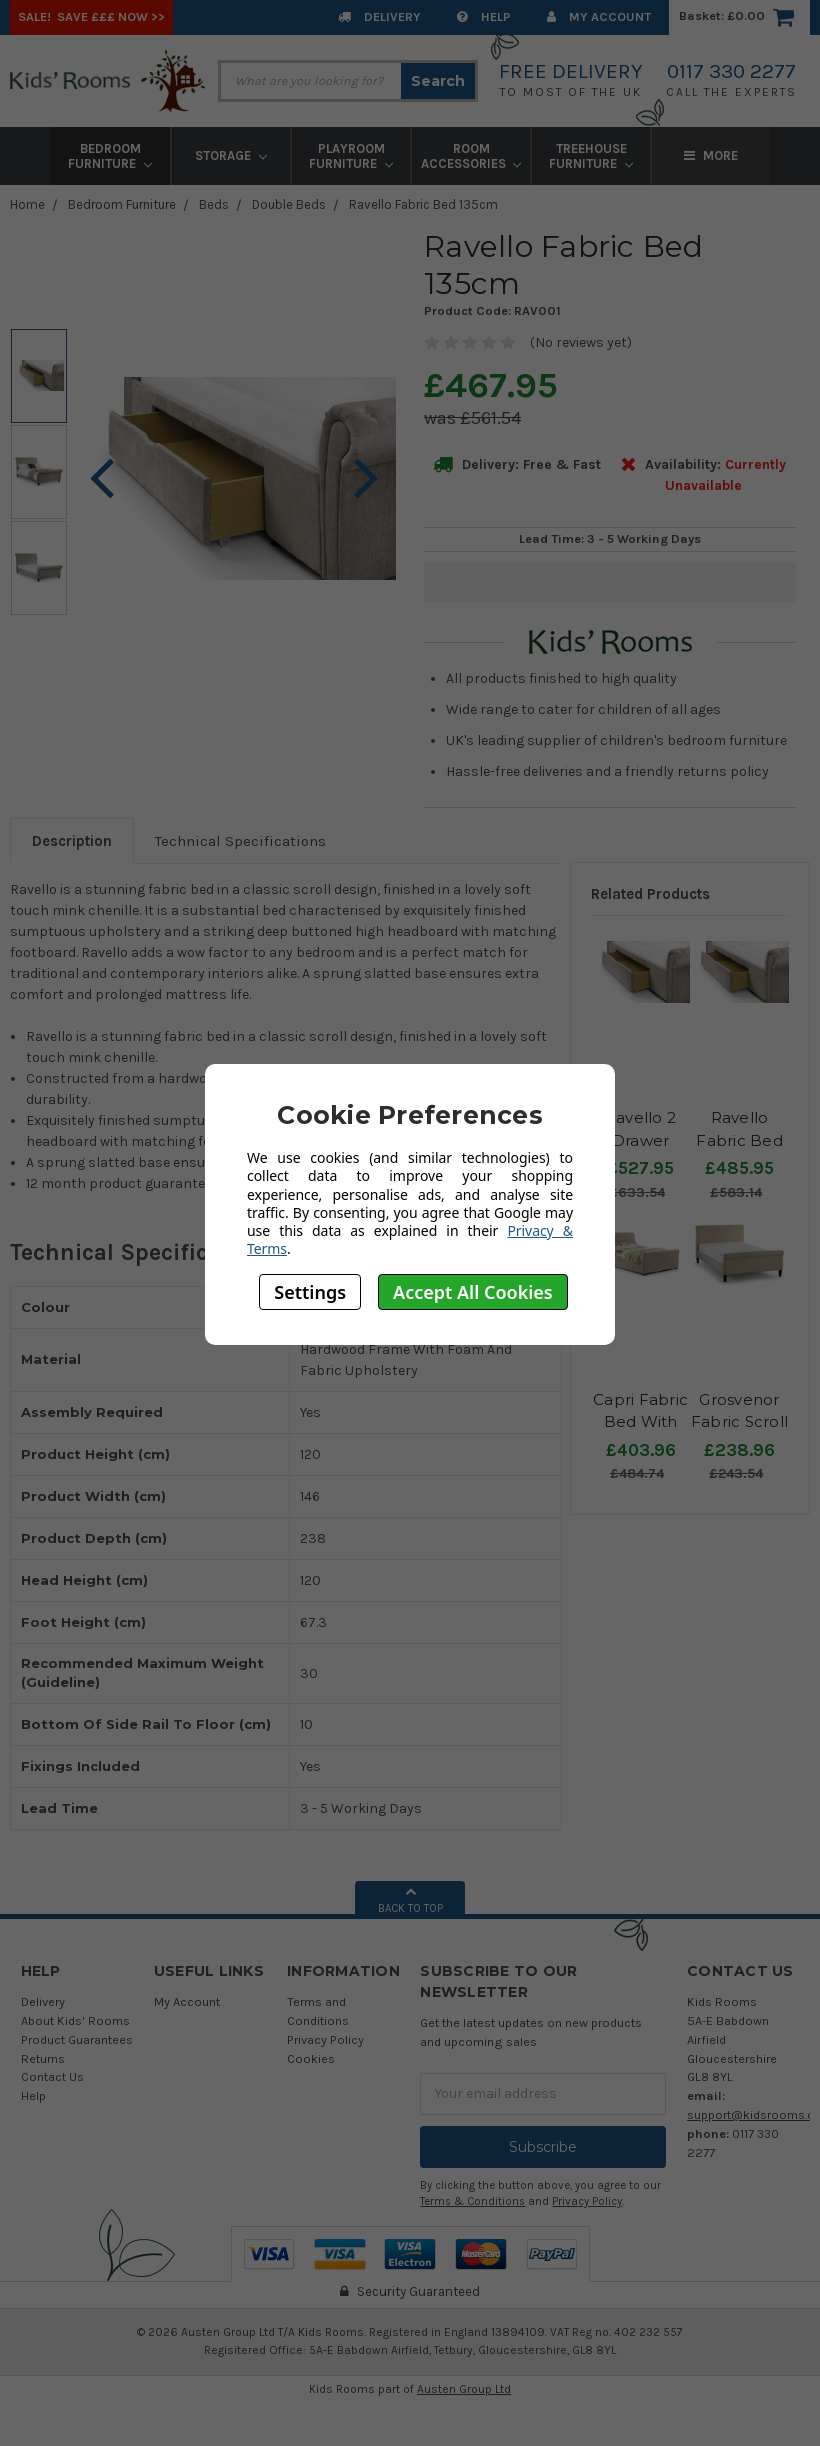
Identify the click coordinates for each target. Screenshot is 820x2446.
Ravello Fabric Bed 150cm (739, 1140)
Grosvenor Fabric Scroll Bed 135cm (739, 1422)
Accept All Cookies (473, 1292)
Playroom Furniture (351, 156)
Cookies (311, 2058)
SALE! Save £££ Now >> (91, 16)
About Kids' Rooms (75, 2020)
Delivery (379, 16)
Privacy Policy (325, 2039)
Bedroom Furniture (110, 156)
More (711, 155)
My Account (599, 16)
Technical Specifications (240, 841)
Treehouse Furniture (591, 156)
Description (72, 841)
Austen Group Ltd (464, 2389)
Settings (310, 1292)
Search (438, 81)
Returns (43, 2058)
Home (27, 204)
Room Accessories (471, 156)
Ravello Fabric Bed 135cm (423, 204)
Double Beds (289, 204)
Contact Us (52, 2076)
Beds (214, 204)
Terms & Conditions (472, 2201)
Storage (231, 155)
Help (484, 16)
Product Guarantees (77, 2039)
